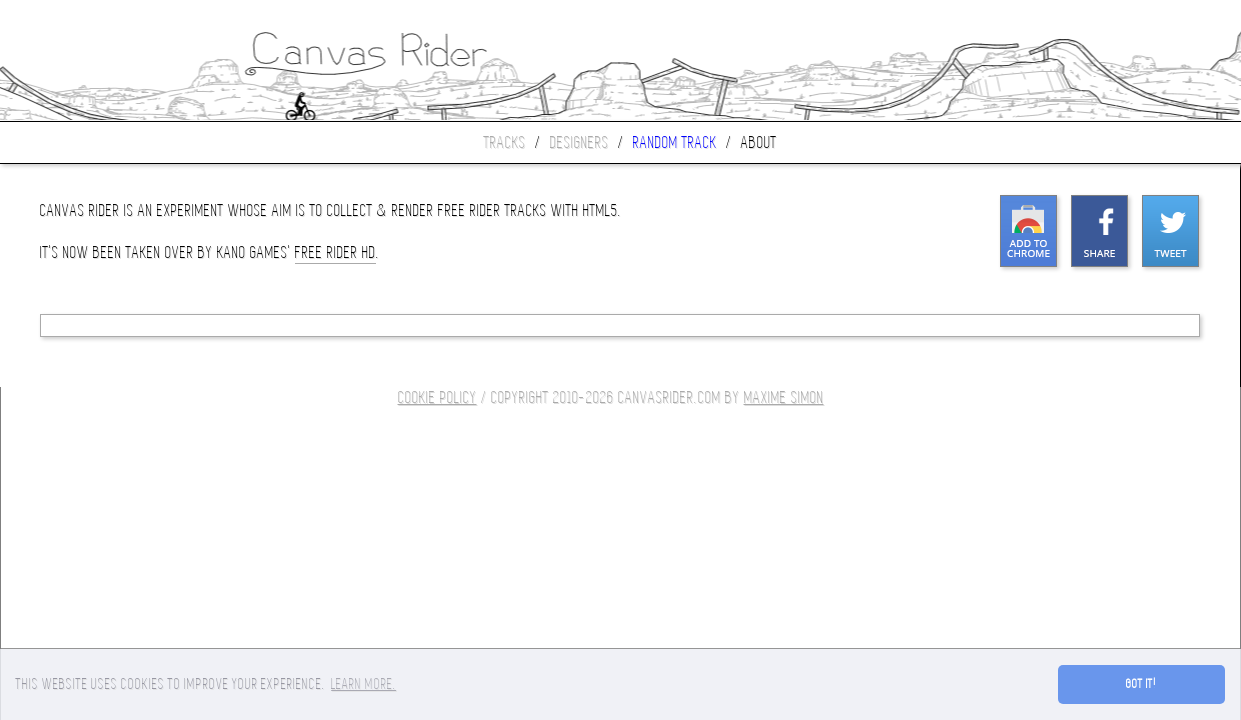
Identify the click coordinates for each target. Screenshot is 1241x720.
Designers (579, 142)
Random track (675, 142)
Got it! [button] (1141, 684)
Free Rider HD (335, 252)
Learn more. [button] (363, 684)
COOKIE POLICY (437, 397)
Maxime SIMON (784, 397)
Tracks (505, 142)
